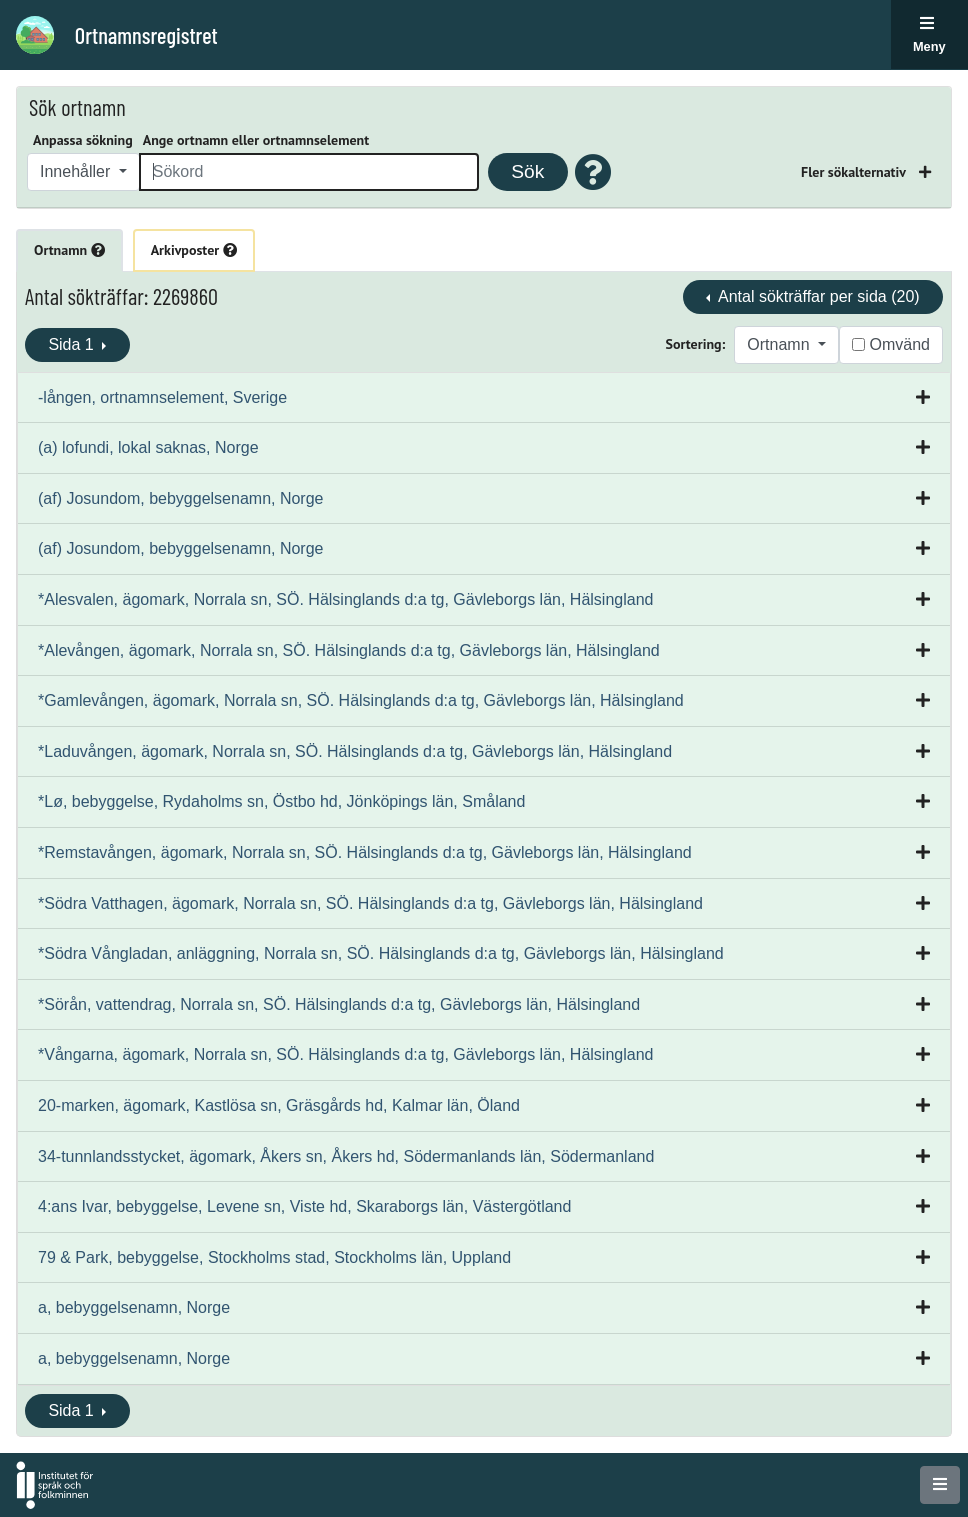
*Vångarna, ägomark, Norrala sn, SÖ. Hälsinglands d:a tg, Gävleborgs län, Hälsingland (345, 1054)
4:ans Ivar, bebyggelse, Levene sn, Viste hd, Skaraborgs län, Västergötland (304, 1206)
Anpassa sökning (83, 140)
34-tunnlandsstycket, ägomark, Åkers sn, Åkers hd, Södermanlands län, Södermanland (346, 1156)
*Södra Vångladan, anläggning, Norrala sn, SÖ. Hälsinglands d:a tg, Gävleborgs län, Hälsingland (381, 953)
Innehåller (77, 171)
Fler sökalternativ (855, 172)
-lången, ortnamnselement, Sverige (162, 397)
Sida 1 (73, 344)
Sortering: (696, 344)
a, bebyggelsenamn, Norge (134, 1307)
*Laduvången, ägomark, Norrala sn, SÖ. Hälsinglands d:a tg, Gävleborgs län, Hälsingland (355, 751)
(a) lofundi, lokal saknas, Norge (148, 447)
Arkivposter (194, 250)
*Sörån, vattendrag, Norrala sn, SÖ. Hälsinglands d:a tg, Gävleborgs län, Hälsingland (339, 1004)
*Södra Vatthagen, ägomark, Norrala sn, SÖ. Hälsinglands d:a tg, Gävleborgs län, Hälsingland (370, 903)
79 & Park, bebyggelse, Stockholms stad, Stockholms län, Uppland (274, 1257)
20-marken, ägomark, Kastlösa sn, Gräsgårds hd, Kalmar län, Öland (279, 1105)
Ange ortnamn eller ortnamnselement (256, 140)
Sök (527, 171)
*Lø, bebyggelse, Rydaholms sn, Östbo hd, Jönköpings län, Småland (281, 801)
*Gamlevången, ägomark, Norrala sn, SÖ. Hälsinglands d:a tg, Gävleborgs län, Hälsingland (361, 700)
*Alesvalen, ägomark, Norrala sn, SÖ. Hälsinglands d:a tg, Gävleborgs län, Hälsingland (345, 599)
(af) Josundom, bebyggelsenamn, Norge (181, 498)
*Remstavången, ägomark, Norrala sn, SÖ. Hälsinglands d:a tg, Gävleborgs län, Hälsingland (365, 852)
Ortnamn (69, 250)
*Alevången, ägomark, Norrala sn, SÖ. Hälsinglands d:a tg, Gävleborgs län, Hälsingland (349, 650)
